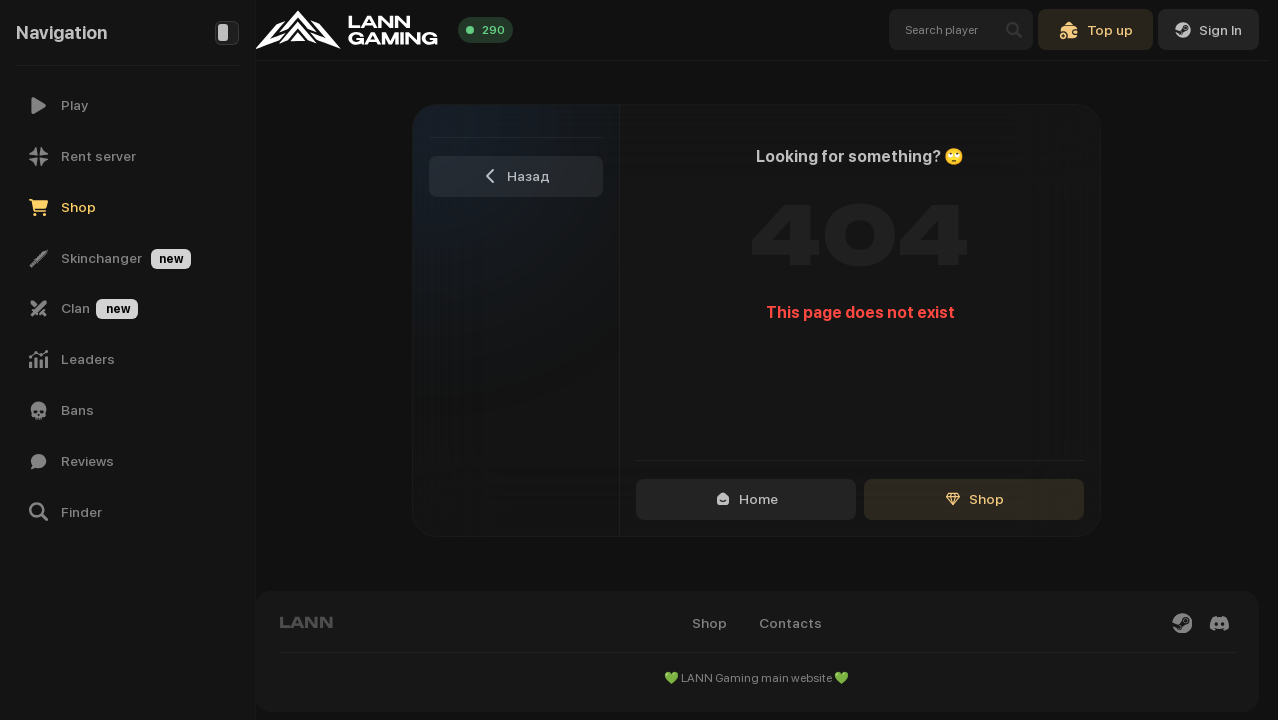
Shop (983, 499)
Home (755, 499)
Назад (525, 176)
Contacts (799, 623)
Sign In (1208, 30)
